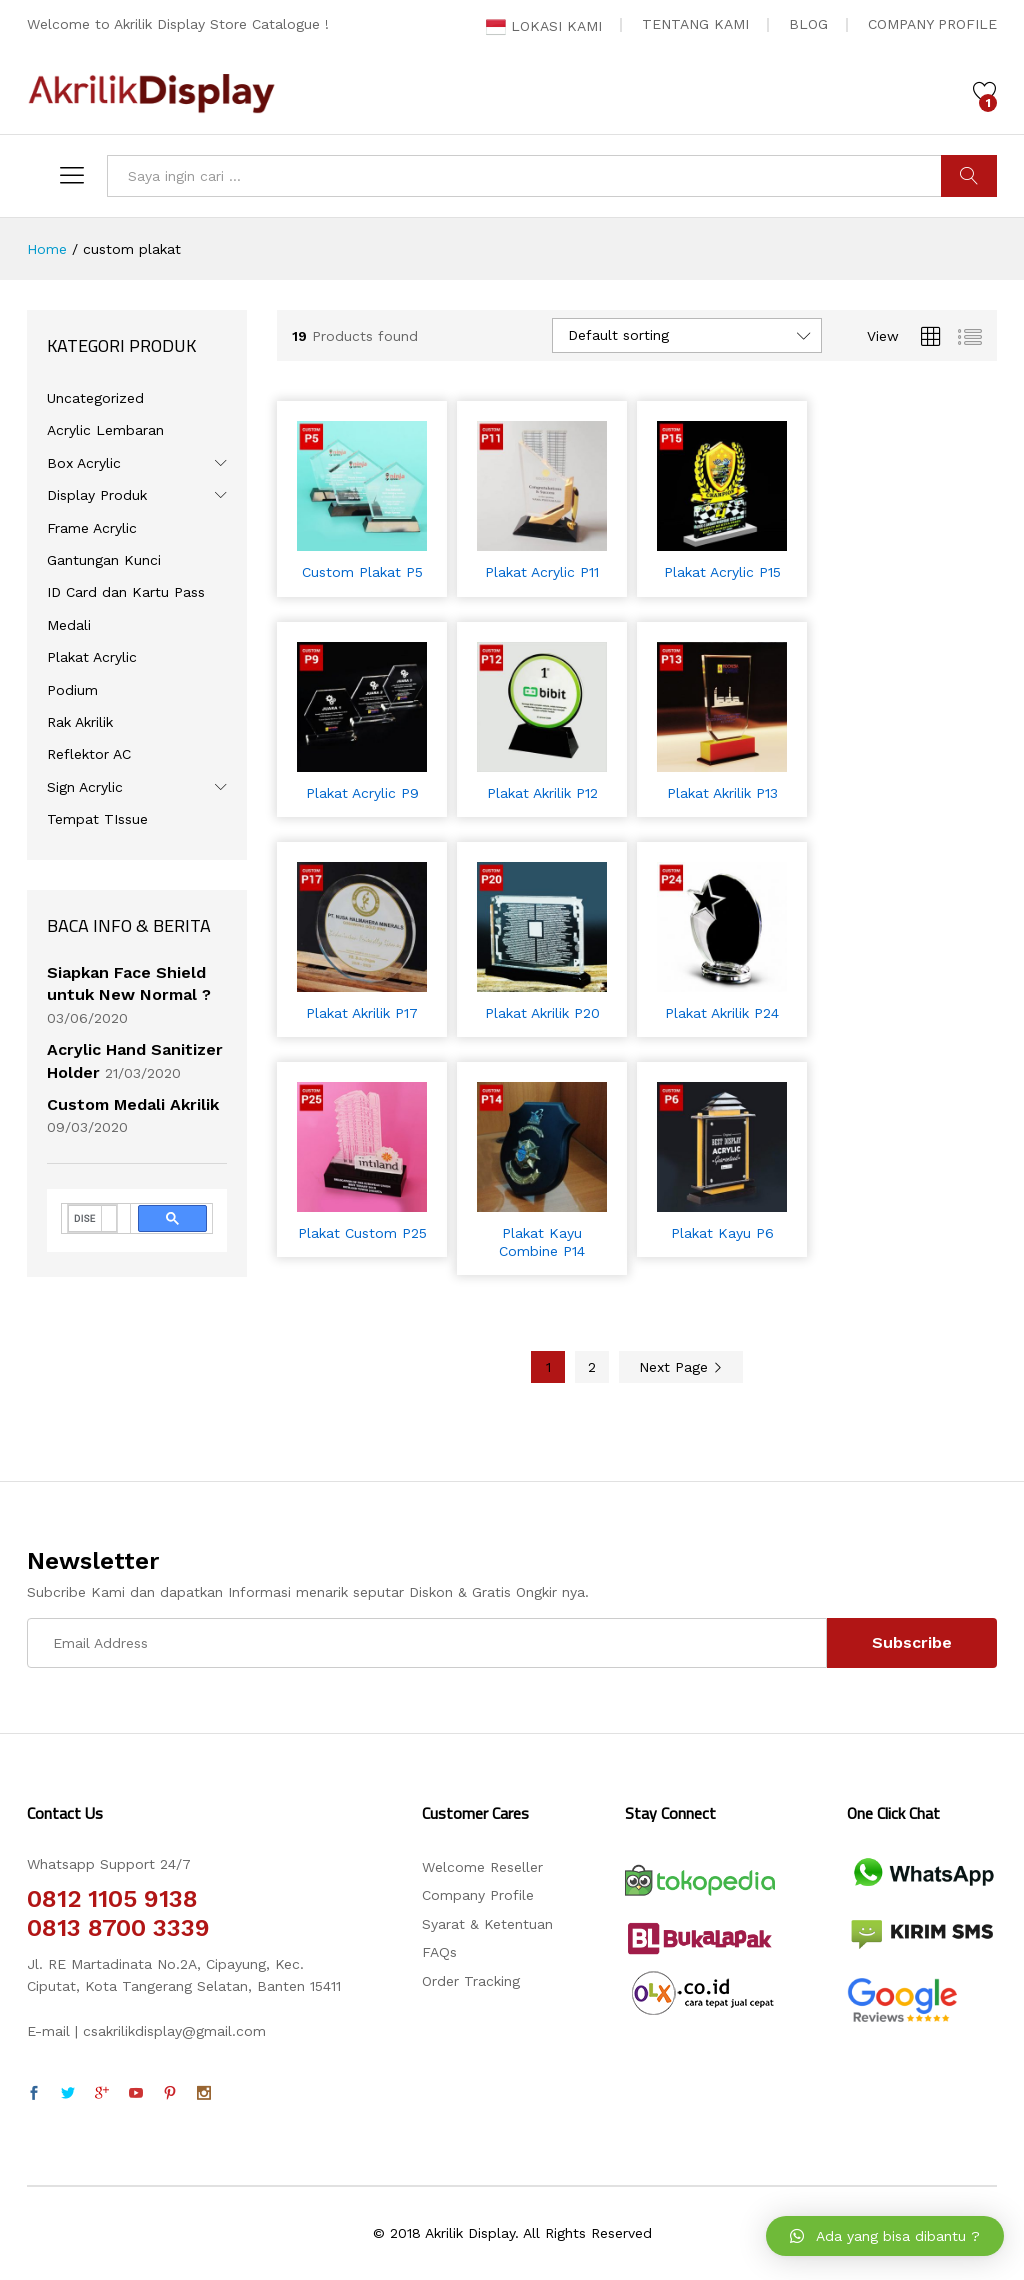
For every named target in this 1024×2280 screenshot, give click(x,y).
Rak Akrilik (80, 722)
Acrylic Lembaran (105, 430)
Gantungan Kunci (104, 560)
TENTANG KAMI (695, 24)
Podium (72, 690)
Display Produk (97, 495)
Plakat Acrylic (92, 657)
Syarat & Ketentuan (487, 1924)
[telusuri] (85, 1219)
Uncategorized (95, 398)
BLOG (808, 24)
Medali (69, 625)
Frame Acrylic (92, 528)
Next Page (681, 1367)
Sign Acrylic (85, 787)
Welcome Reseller (482, 1867)
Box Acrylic (84, 463)
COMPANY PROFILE (932, 24)
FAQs (439, 1952)
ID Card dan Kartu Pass (126, 592)
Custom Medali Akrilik (133, 1104)
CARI (969, 176)
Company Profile (478, 1895)
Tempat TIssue (97, 819)
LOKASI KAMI (544, 26)
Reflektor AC (89, 754)
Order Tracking (471, 1981)
